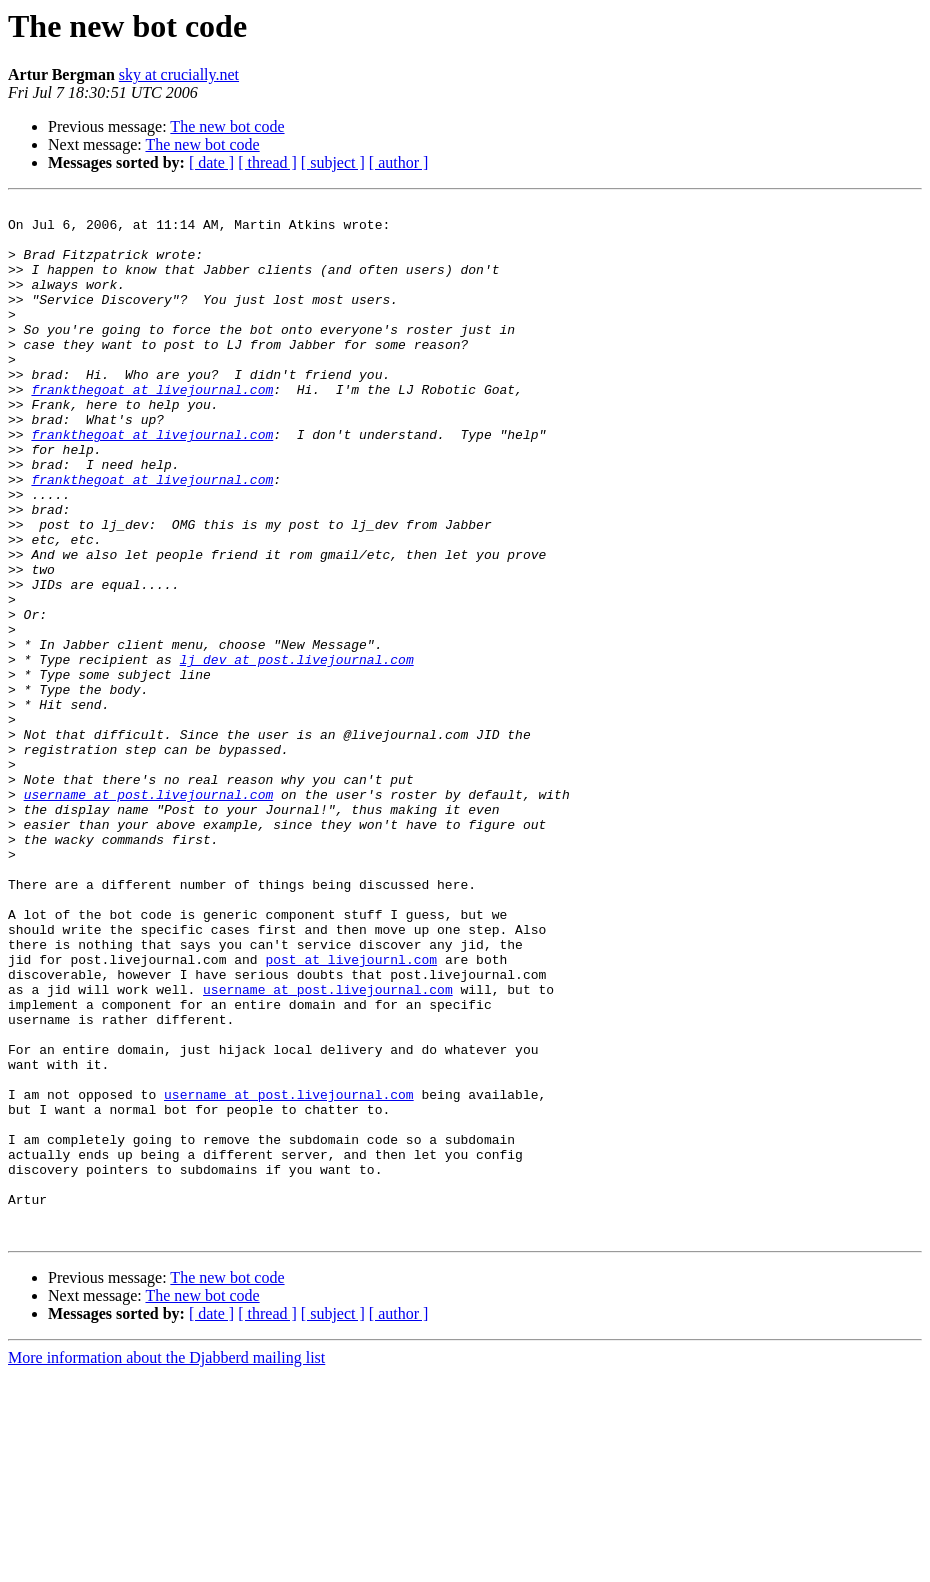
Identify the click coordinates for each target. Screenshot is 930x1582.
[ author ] (399, 162)
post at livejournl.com (351, 1112)
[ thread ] (267, 162)
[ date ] (211, 162)
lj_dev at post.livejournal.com (297, 752)
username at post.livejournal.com (149, 914)
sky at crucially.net (179, 74)
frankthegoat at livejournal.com (152, 428)
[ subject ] (333, 162)
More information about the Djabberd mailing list (166, 1564)
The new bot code (227, 126)
